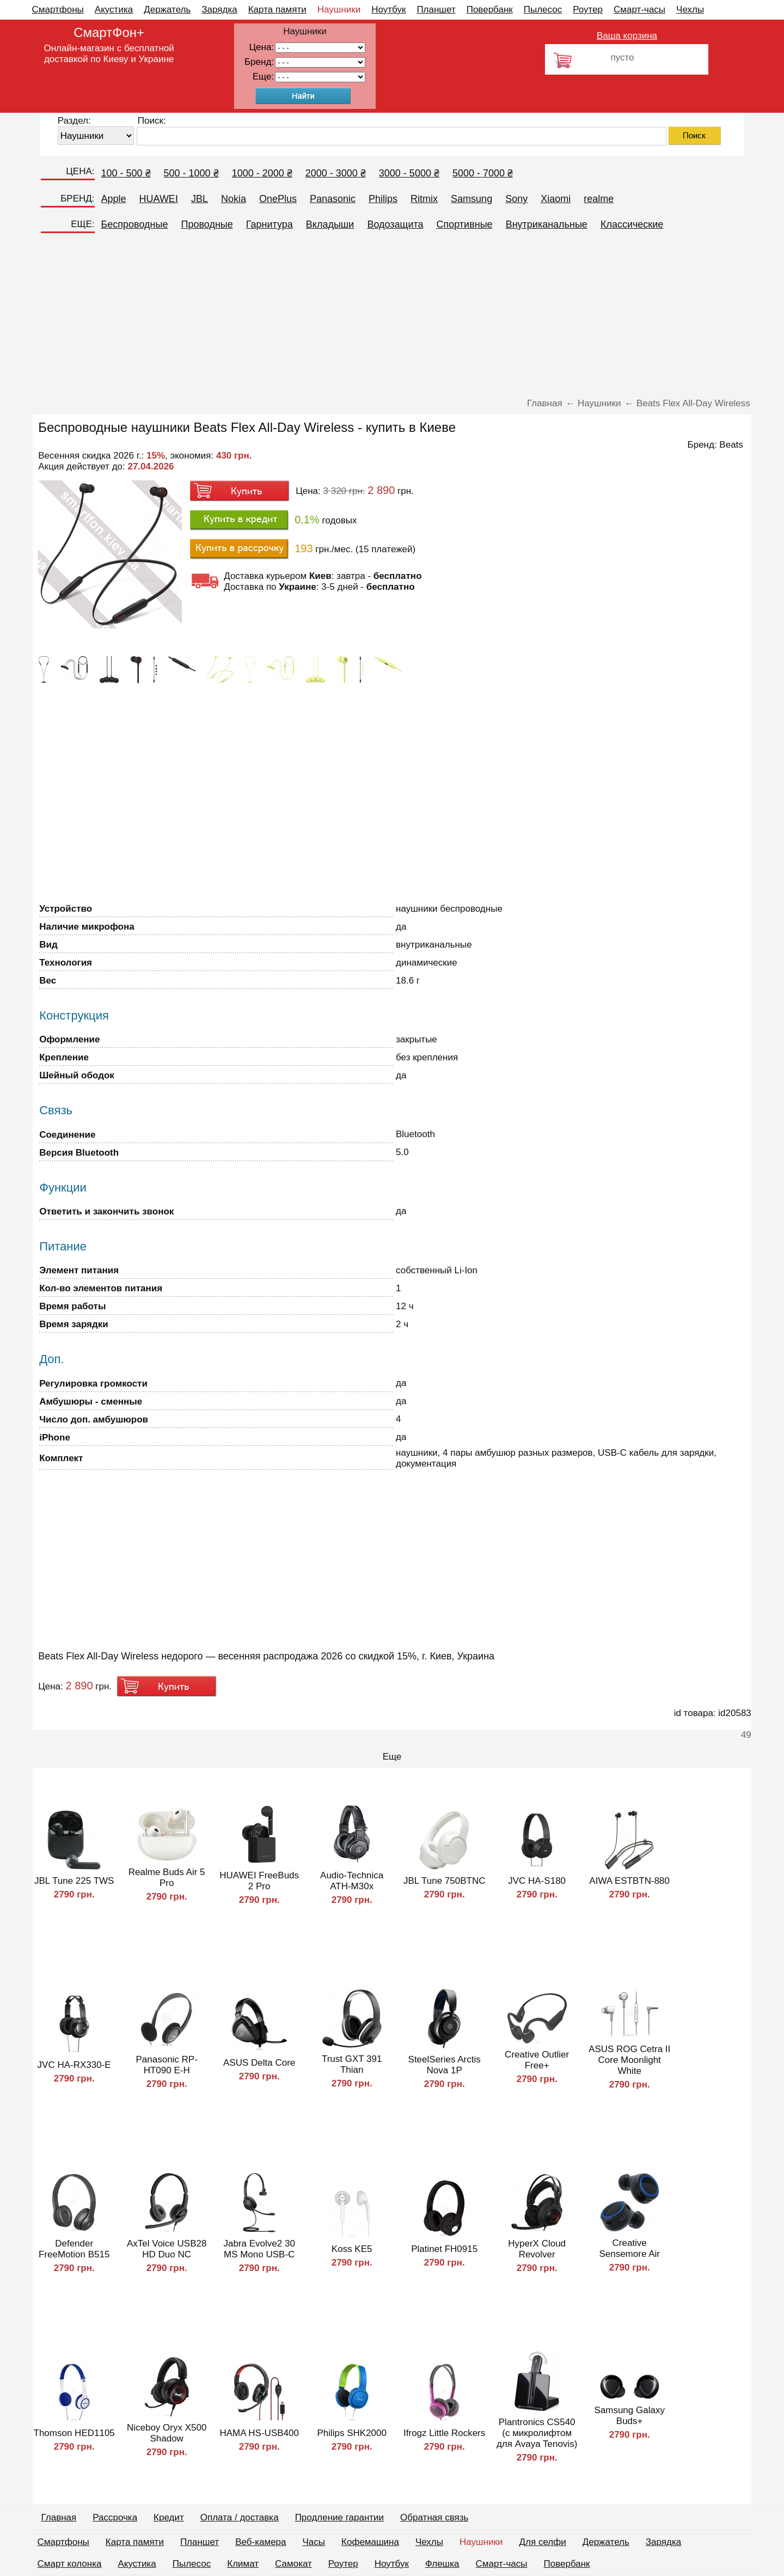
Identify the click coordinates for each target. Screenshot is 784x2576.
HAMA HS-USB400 (259, 2433)
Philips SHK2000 (352, 2433)
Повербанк (490, 9)
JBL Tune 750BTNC (444, 1881)
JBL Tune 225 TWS (74, 1881)
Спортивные (465, 224)
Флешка (442, 2564)
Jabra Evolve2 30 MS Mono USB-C (259, 2249)
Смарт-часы (639, 9)
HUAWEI (158, 198)
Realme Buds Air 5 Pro (166, 1877)
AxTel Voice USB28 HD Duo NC (166, 2249)
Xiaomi (556, 198)
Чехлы (690, 9)
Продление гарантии (339, 2517)
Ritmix (424, 198)
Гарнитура (269, 224)
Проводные (206, 224)
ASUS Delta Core (259, 2063)
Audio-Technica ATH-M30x (351, 1880)
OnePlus (278, 198)
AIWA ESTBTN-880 (629, 1881)
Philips (383, 198)
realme (599, 198)
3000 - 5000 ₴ (409, 173)
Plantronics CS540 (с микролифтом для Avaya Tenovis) (537, 2433)
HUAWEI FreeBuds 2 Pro (259, 1880)
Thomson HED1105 (74, 2433)
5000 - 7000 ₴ (482, 173)
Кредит (169, 2517)
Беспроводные (134, 224)
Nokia (233, 198)
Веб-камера (260, 2542)
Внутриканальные (546, 224)
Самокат (293, 2564)
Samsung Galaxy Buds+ (629, 2415)
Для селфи (542, 2542)
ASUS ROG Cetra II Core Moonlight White (629, 2060)
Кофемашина (370, 2542)
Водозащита (395, 224)
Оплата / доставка (239, 2517)
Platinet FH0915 (444, 2249)
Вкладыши (330, 224)
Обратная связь (434, 2517)
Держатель (167, 9)
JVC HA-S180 (537, 1881)
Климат (243, 2564)
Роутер (588, 9)
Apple (113, 198)
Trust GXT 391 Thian (352, 2064)
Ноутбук (388, 9)
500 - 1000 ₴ (191, 173)
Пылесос (543, 9)
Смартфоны (58, 9)
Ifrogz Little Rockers (444, 2433)
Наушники (339, 9)
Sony (516, 198)
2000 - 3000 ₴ (335, 173)
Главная (59, 2517)
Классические (632, 224)
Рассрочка (115, 2517)
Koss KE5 (352, 2249)
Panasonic (333, 198)
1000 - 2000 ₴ (262, 173)
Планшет (435, 9)
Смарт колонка (70, 2564)
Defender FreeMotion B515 (74, 2249)
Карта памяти (277, 9)
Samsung (471, 198)
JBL (199, 198)
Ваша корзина (627, 35)
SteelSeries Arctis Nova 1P (444, 2065)
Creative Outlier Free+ (537, 2060)
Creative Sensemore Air (629, 2248)
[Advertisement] (392, 316)
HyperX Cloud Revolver (537, 2249)
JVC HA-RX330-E (74, 2065)
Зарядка (219, 9)
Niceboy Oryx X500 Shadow (166, 2433)
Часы (314, 2542)
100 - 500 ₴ (126, 173)
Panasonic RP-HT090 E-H (166, 2065)
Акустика (114, 9)
